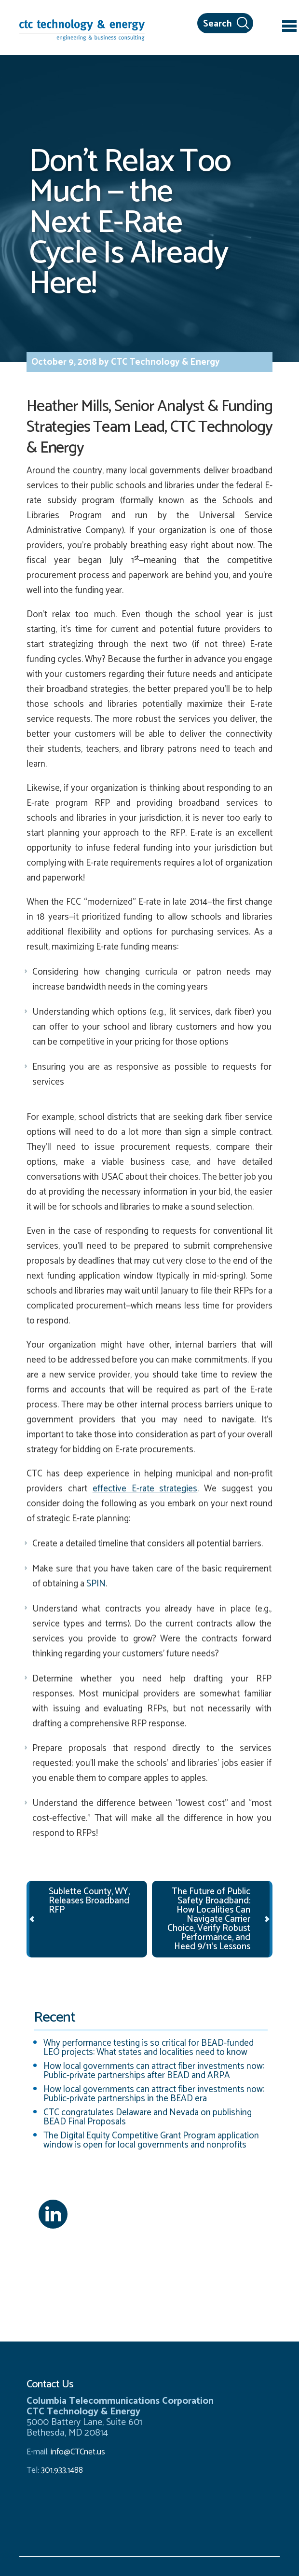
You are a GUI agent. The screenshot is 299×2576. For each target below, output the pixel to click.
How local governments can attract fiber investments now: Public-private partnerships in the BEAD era (153, 2094)
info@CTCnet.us (78, 2452)
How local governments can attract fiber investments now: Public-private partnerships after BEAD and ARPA (153, 2071)
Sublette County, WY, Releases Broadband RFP (89, 1900)
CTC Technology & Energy (164, 362)
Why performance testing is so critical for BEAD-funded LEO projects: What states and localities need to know (148, 2048)
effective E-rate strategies (145, 1488)
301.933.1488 (61, 2470)
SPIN (96, 1583)
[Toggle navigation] (289, 27)
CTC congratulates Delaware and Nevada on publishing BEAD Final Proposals (147, 2117)
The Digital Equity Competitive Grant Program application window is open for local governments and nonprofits (151, 2140)
